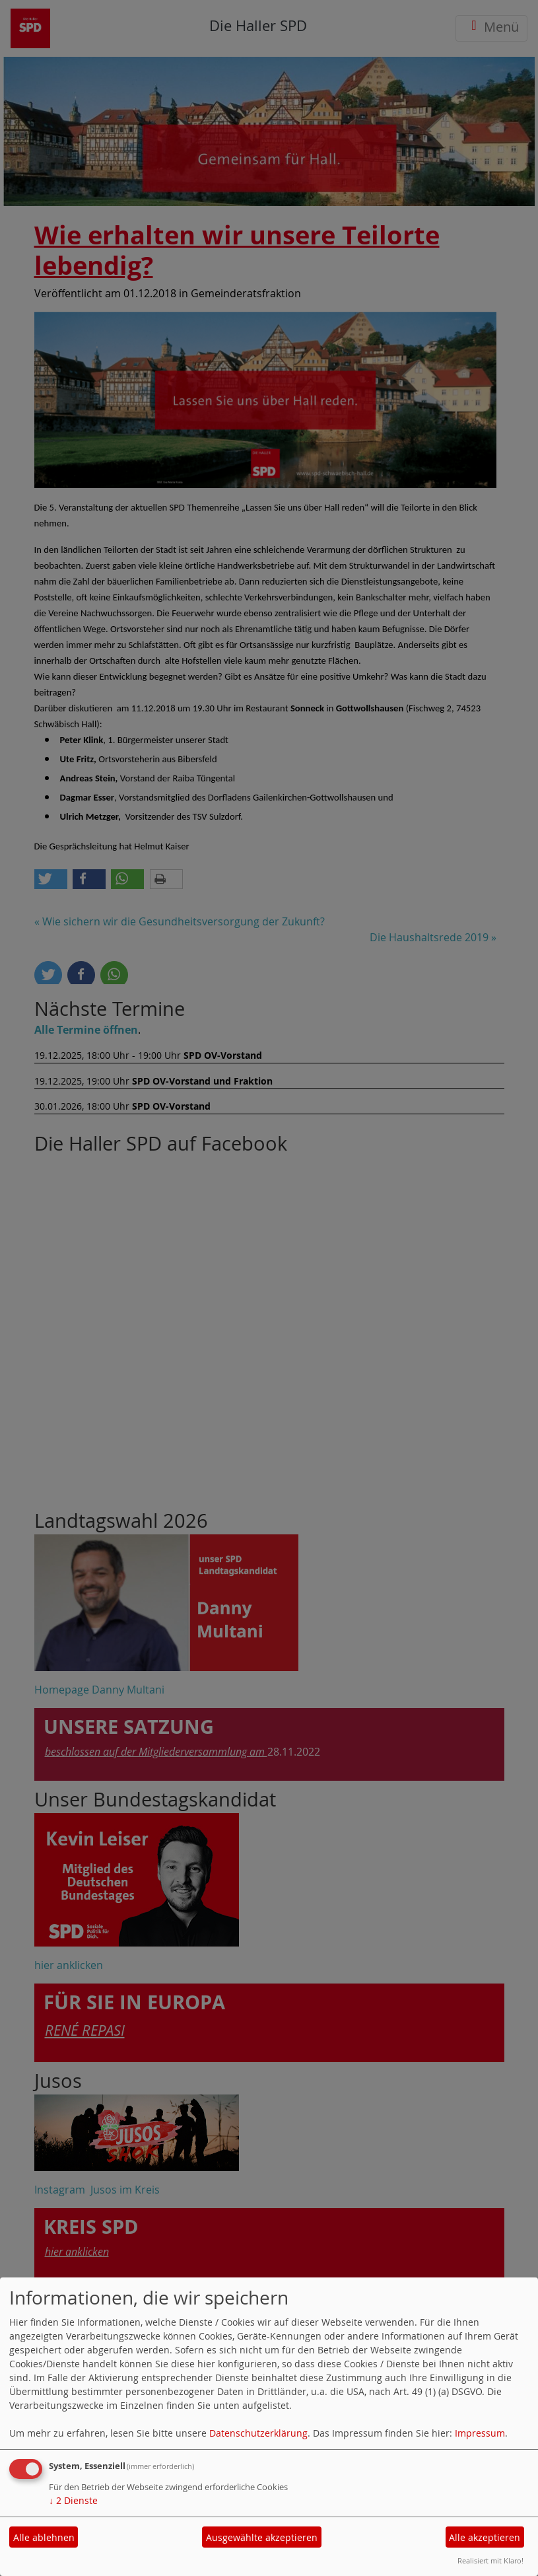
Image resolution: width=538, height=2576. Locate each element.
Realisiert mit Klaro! (490, 2560)
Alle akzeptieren (484, 2537)
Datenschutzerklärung (258, 2433)
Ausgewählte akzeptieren (262, 2537)
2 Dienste (73, 2500)
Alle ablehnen (44, 2537)
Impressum (480, 2433)
